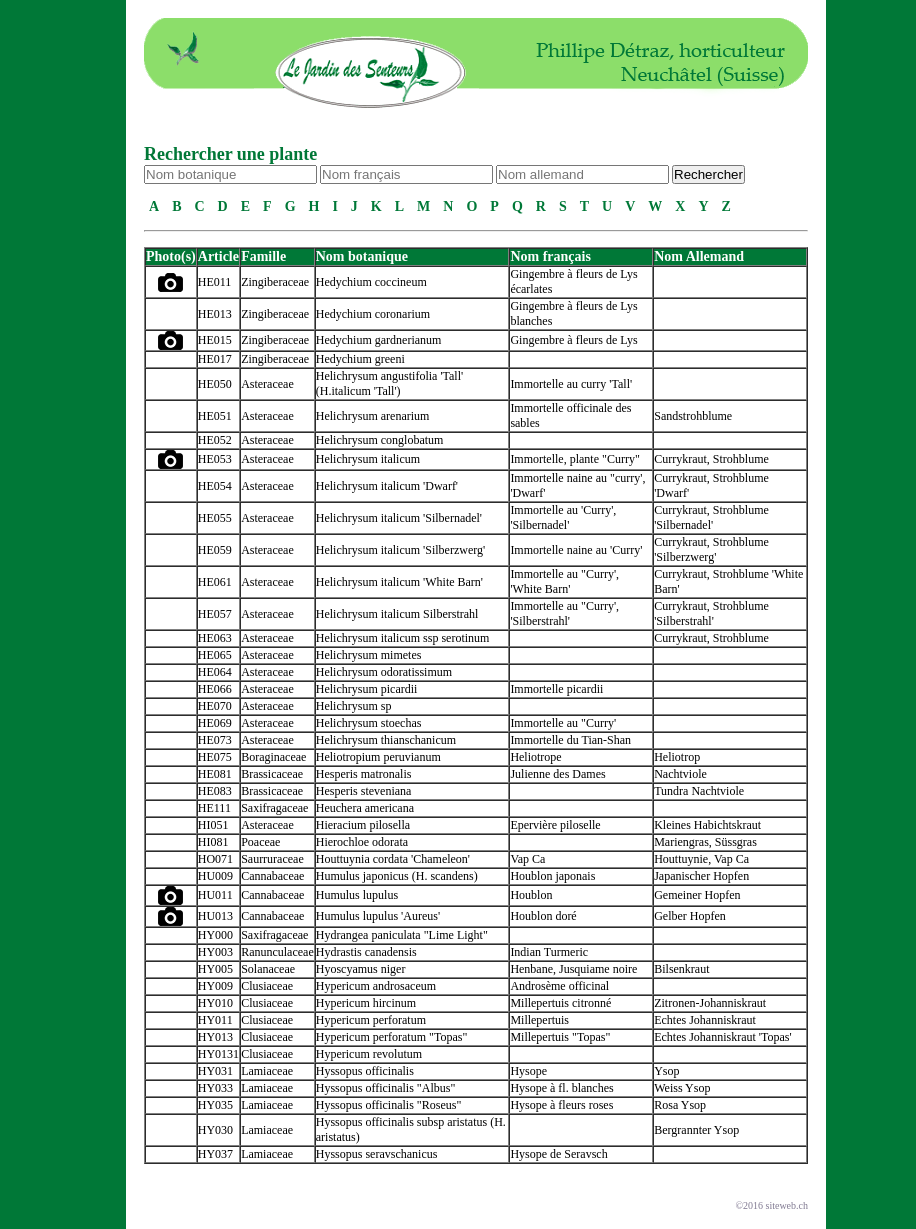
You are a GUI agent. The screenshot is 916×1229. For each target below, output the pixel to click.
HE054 (215, 486)
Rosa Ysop (680, 1105)
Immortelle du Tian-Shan (570, 740)
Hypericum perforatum (371, 1020)
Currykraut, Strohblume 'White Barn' (728, 581)
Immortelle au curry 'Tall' (571, 384)
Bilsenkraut (681, 969)
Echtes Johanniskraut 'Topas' (722, 1037)
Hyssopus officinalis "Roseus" (389, 1105)
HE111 (214, 808)
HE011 (215, 282)
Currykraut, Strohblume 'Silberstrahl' (711, 613)
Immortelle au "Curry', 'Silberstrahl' (564, 613)
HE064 (215, 672)
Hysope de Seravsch (558, 1154)
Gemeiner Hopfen (697, 895)
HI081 (213, 842)
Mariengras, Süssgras (705, 842)
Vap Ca (527, 859)
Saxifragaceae (274, 808)
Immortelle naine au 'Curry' (576, 550)
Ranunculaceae (277, 952)
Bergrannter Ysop (696, 1130)
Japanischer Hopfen (701, 876)
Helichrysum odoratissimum (384, 672)
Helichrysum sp (354, 706)
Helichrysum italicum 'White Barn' (399, 582)
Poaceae (260, 842)
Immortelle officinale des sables (570, 415)
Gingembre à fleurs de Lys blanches (573, 313)
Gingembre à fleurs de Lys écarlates (573, 281)
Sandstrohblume (693, 416)
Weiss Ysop (682, 1088)
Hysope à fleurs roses (561, 1105)
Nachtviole (680, 774)
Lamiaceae (267, 1071)
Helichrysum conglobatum (380, 440)
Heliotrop (677, 757)
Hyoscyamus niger (361, 969)
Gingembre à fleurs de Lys (573, 340)
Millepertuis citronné (560, 1003)
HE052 (215, 440)
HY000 (215, 935)
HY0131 (218, 1054)
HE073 (215, 740)
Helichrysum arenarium (373, 416)
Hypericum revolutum (369, 1054)
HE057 (215, 614)
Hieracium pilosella (363, 825)
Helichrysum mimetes (369, 655)
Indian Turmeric (549, 952)
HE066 (215, 689)
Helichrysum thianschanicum (386, 740)
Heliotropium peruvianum (378, 757)
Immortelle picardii (556, 689)
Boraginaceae (273, 757)
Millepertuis (539, 1020)
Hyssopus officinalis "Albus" (386, 1088)
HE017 (215, 359)
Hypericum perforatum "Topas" (392, 1037)
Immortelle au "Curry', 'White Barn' (564, 581)
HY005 (215, 969)
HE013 (215, 314)
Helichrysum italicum (368, 459)
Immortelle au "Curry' (563, 723)
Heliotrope (535, 757)
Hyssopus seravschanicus (377, 1154)
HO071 (215, 859)
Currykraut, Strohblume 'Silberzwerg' (711, 549)
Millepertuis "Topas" (560, 1037)
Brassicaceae (272, 774)
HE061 (215, 582)
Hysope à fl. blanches (561, 1088)
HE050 (215, 384)
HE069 (215, 723)
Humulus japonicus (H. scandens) (397, 876)
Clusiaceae (267, 986)
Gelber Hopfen (690, 916)
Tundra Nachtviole (699, 791)
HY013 (215, 1037)
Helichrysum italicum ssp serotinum (403, 638)
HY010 (215, 1003)
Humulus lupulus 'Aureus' (378, 916)
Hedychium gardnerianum (379, 340)
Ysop (666, 1071)
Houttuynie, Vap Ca (701, 859)
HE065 (215, 655)
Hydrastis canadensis (366, 952)
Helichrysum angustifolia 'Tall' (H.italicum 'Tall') (389, 383)
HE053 (215, 459)
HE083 (215, 791)
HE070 (215, 706)
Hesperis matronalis (364, 774)
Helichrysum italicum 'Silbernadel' (399, 518)
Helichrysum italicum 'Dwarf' (387, 486)
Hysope (528, 1071)
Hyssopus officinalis (365, 1071)
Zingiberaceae (275, 282)
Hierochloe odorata (362, 842)
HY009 (215, 986)
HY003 (215, 952)
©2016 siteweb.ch (771, 1205)
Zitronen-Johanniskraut (710, 1003)
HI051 (213, 825)
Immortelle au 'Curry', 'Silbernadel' (563, 517)
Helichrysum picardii (367, 689)
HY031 (215, 1071)
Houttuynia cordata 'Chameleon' (393, 859)
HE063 (215, 638)
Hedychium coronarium (373, 314)
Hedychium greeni (360, 359)
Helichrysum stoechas (369, 723)
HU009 (215, 876)
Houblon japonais (552, 876)
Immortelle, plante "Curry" (574, 459)
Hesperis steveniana (364, 791)
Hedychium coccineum (371, 282)
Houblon (531, 895)
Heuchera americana (365, 808)
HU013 (215, 916)
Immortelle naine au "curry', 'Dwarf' (577, 485)
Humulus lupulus (357, 895)
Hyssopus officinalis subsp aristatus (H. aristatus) (411, 1129)
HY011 (215, 1020)
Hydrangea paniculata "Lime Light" (402, 935)
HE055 (215, 518)
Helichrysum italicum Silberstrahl (397, 614)
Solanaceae (268, 969)
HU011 (215, 895)
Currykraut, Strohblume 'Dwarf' (711, 485)
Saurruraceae (272, 859)
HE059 (215, 550)
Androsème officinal (559, 986)
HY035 (215, 1105)
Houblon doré (543, 916)
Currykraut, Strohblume (711, 459)
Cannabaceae (272, 876)
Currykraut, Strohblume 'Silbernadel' (711, 517)
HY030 (215, 1130)
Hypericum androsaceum (376, 986)
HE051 (215, 416)
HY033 (215, 1088)
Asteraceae (267, 384)
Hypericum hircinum (366, 1003)
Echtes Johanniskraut (705, 1020)
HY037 (215, 1154)
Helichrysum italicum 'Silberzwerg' (400, 550)
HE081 (215, 774)
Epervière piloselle (555, 825)
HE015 (215, 340)
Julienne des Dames (557, 774)
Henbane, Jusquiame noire (573, 969)
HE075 (215, 757)
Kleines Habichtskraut (707, 825)
